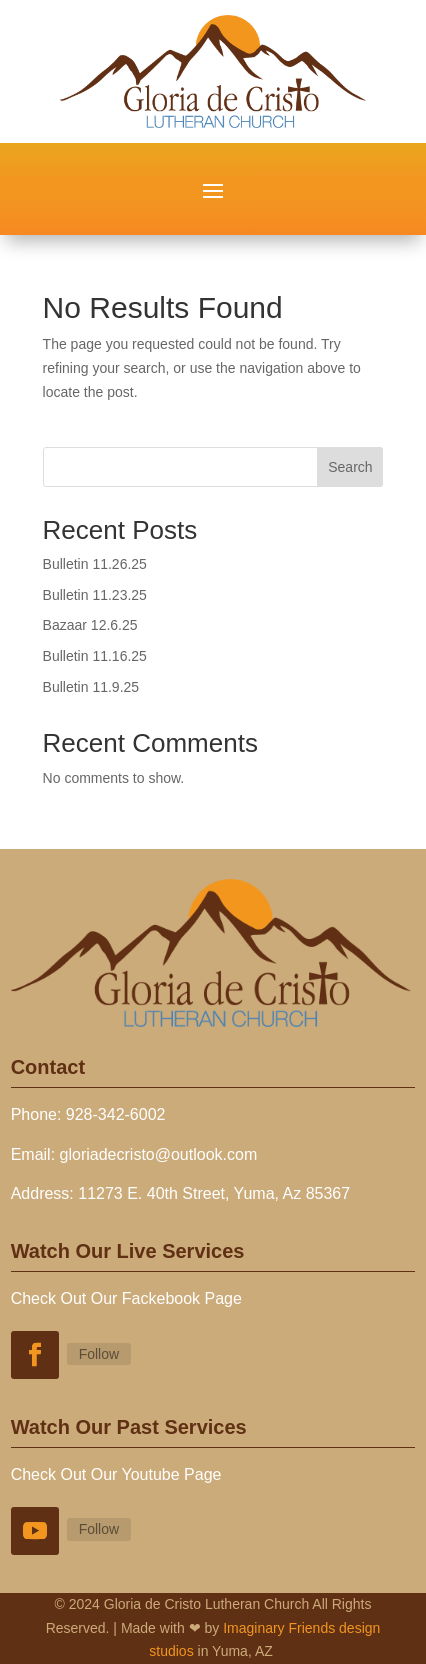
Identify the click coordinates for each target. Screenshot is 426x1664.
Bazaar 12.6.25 (90, 625)
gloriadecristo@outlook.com (159, 1154)
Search (350, 467)
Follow (99, 1354)
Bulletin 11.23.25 (95, 595)
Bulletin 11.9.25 (91, 687)
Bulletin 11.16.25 (95, 656)
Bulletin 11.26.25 (95, 564)
